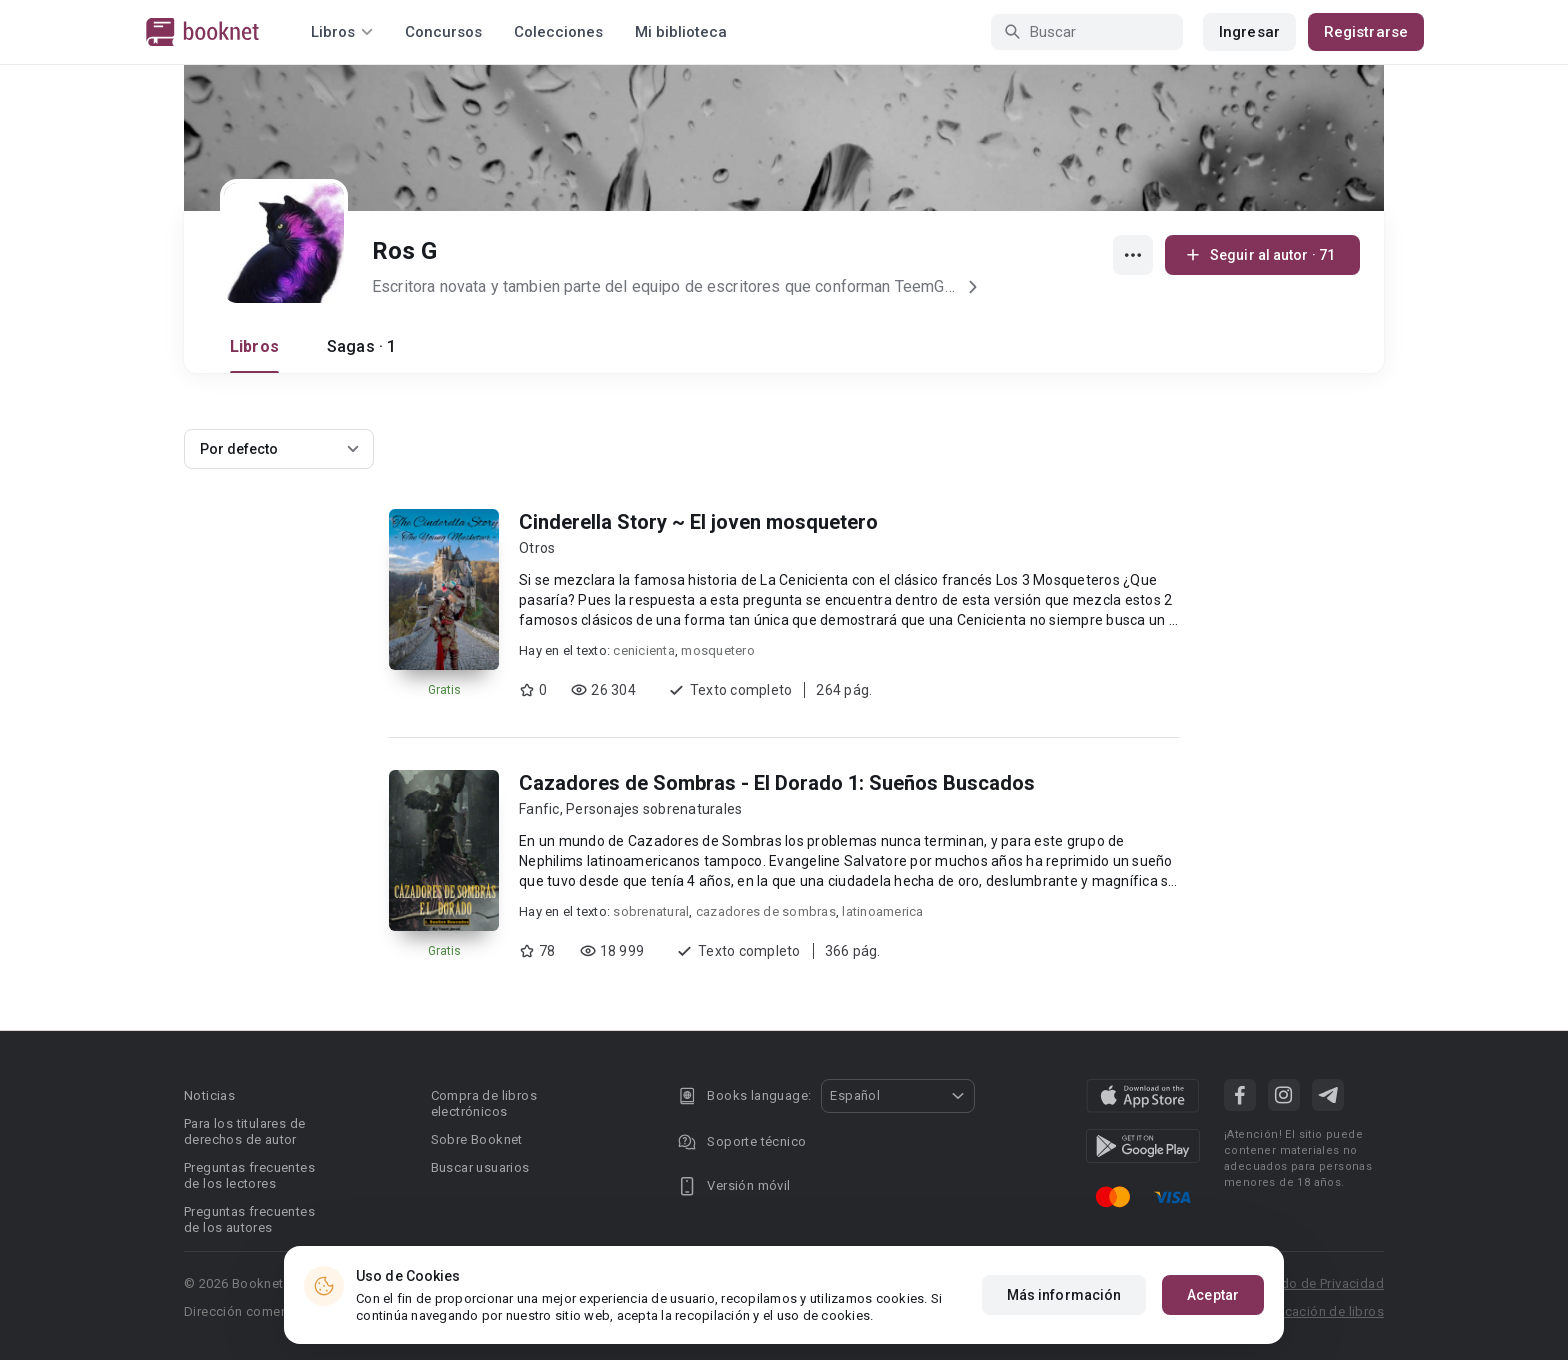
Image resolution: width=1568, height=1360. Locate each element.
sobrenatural (651, 911)
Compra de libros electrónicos (484, 1103)
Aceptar (1213, 1295)
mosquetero (718, 650)
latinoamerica (882, 911)
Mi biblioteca (681, 32)
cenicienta (644, 650)
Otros (537, 548)
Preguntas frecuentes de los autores (249, 1219)
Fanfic (539, 809)
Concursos (443, 32)
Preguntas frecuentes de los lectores (249, 1175)
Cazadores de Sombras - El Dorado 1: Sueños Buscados (777, 783)
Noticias (209, 1095)
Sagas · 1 (361, 346)
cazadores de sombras (766, 911)
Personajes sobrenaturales (654, 809)
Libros (254, 346)
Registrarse (1366, 32)
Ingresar (1249, 32)
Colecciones (558, 32)
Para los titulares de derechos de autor (244, 1131)
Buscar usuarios (480, 1167)
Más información (1064, 1295)
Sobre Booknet (477, 1139)
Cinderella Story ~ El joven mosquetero (698, 522)
